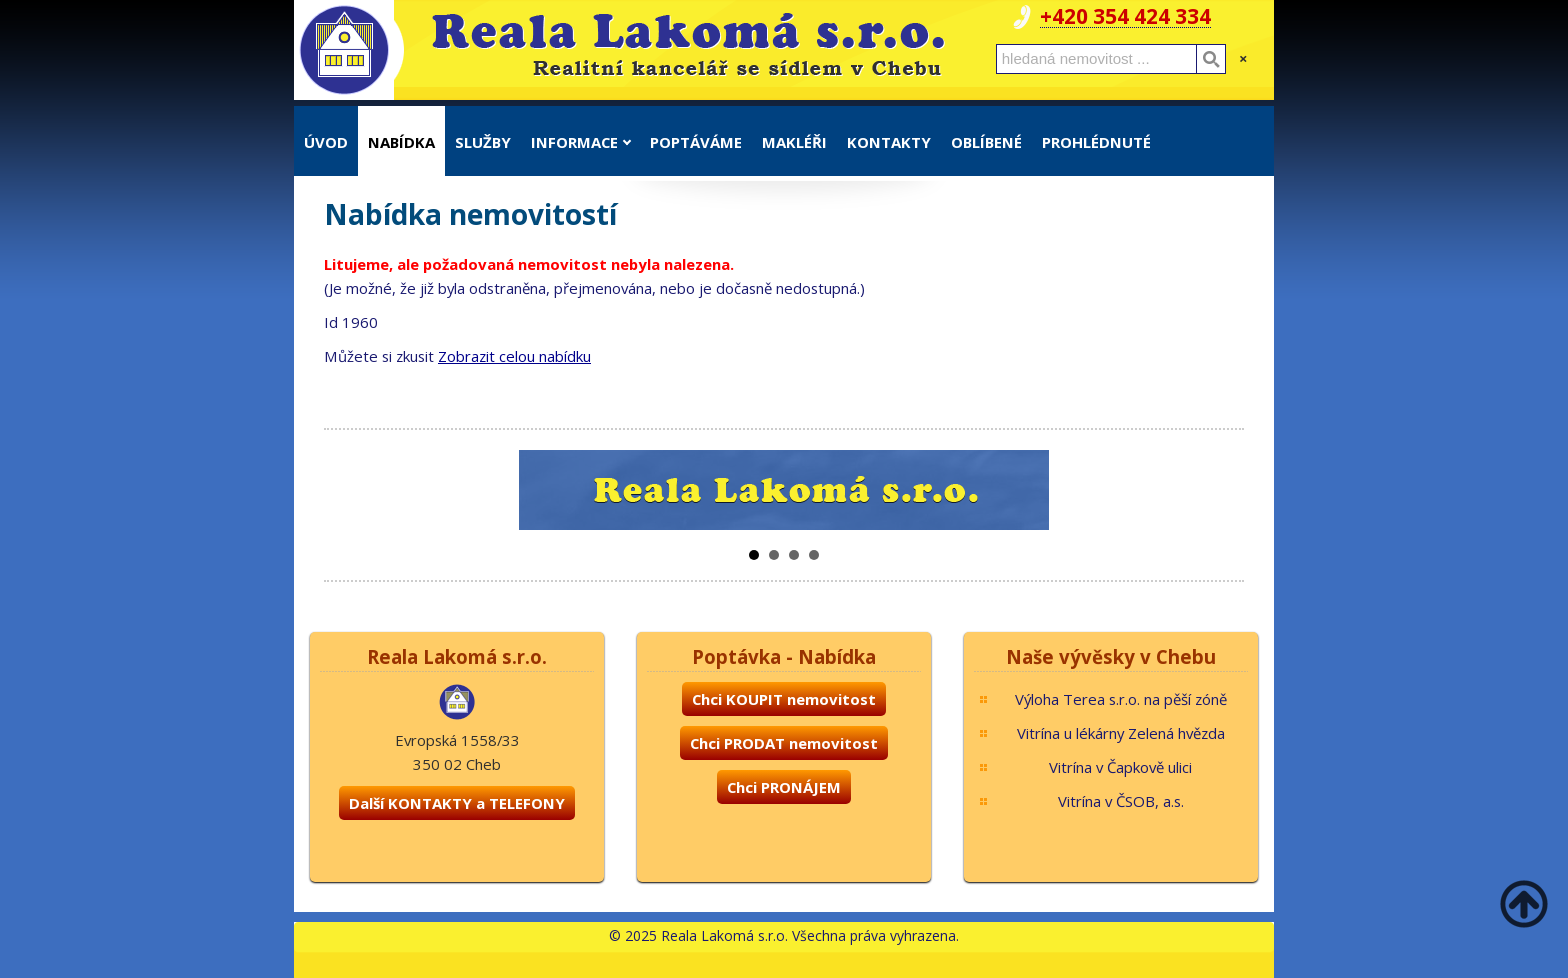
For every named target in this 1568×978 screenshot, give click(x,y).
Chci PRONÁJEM (784, 787)
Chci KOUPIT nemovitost (784, 699)
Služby (483, 142)
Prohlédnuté (1096, 142)
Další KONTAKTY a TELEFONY (457, 803)
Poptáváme (696, 142)
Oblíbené (986, 142)
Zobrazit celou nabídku (514, 356)
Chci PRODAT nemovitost (784, 743)
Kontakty (889, 142)
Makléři (794, 142)
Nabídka (401, 142)
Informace (580, 142)
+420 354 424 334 (1125, 16)
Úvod (326, 142)
